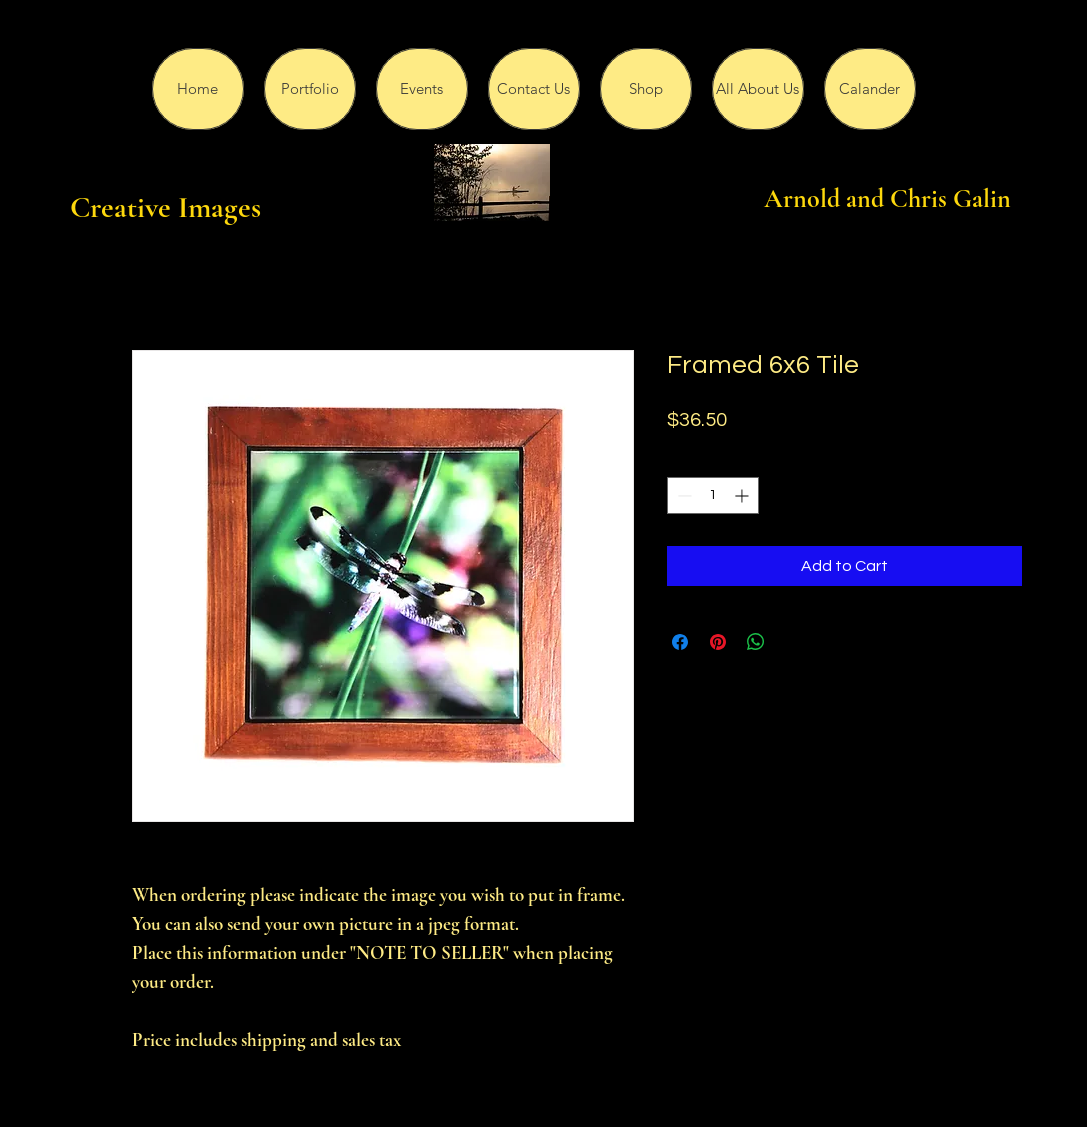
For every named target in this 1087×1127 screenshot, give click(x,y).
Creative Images (165, 207)
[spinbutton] (713, 495)
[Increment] (743, 495)
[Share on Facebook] (680, 642)
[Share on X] (794, 642)
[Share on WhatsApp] (756, 642)
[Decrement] (682, 495)
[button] (310, 89)
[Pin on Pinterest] (718, 642)
